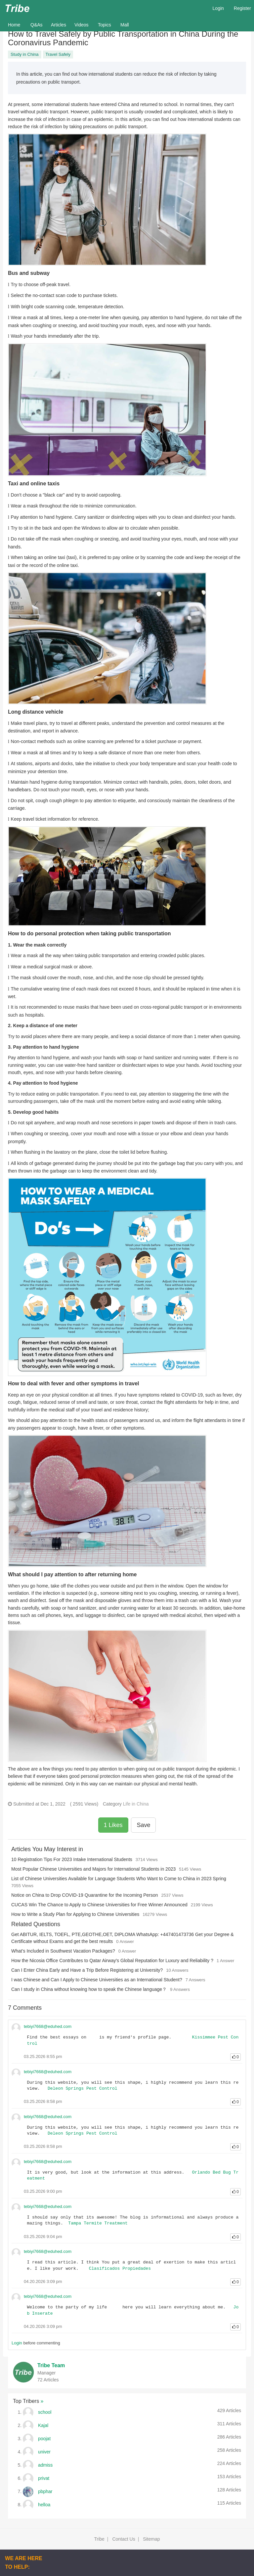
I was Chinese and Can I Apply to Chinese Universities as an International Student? (96, 1979)
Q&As (36, 24)
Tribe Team (51, 2365)
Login (218, 8)
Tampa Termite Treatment (97, 2223)
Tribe (99, 2539)
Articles (58, 24)
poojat (44, 2438)
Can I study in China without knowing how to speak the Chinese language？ (89, 1989)
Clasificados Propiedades (120, 2268)
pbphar (45, 2491)
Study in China (25, 54)
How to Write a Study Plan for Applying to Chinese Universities (75, 1914)
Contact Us (123, 2539)
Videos (81, 24)
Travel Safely (58, 54)
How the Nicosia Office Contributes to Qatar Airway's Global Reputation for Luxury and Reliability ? (112, 1960)
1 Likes (113, 1825)
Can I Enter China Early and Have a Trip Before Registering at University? (87, 1970)
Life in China (136, 1804)
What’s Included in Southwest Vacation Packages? (63, 1951)
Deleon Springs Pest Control (82, 2088)
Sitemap (151, 2539)
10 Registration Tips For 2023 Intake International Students (71, 1859)
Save (143, 1825)
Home (16, 24)
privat (43, 2478)
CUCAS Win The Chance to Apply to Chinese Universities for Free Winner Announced (99, 1904)
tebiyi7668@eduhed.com (47, 2026)
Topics (104, 24)
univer (44, 2451)
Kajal (43, 2425)
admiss (45, 2465)
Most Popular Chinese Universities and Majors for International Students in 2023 (93, 1869)
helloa (44, 2504)
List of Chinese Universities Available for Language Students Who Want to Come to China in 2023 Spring (118, 1878)
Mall (124, 24)
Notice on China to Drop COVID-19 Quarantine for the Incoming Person (84, 1895)
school (44, 2412)
